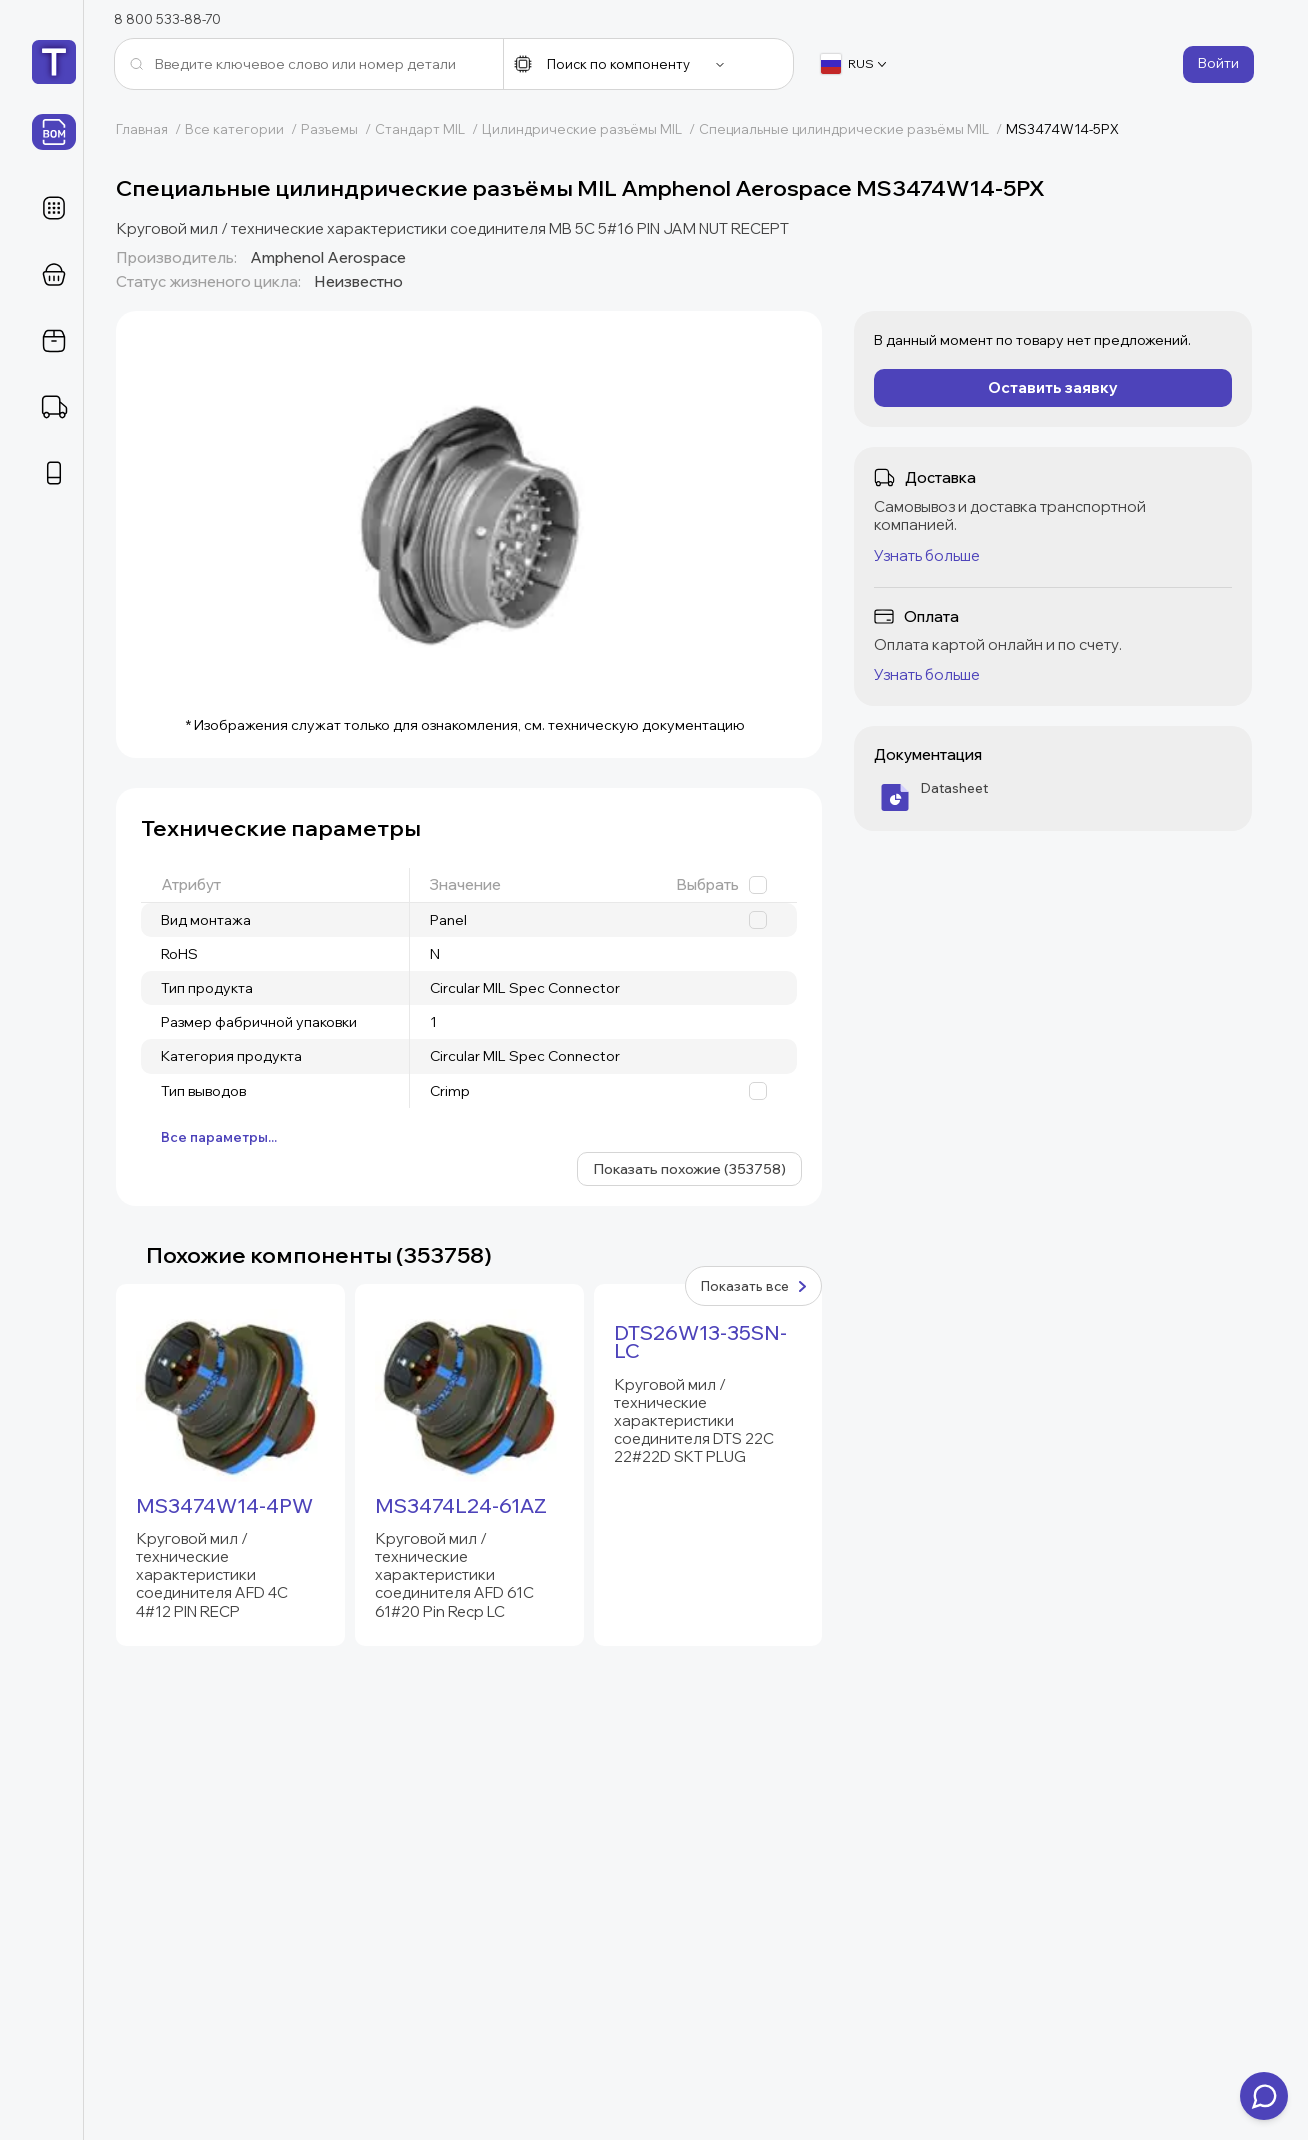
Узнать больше (927, 555)
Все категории (243, 129)
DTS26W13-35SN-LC (700, 1342)
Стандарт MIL (428, 129)
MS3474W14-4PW (224, 1506)
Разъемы (338, 129)
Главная (150, 129)
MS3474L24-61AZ (461, 1506)
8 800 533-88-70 (167, 19)
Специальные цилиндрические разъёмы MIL (852, 129)
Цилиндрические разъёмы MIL (590, 129)
